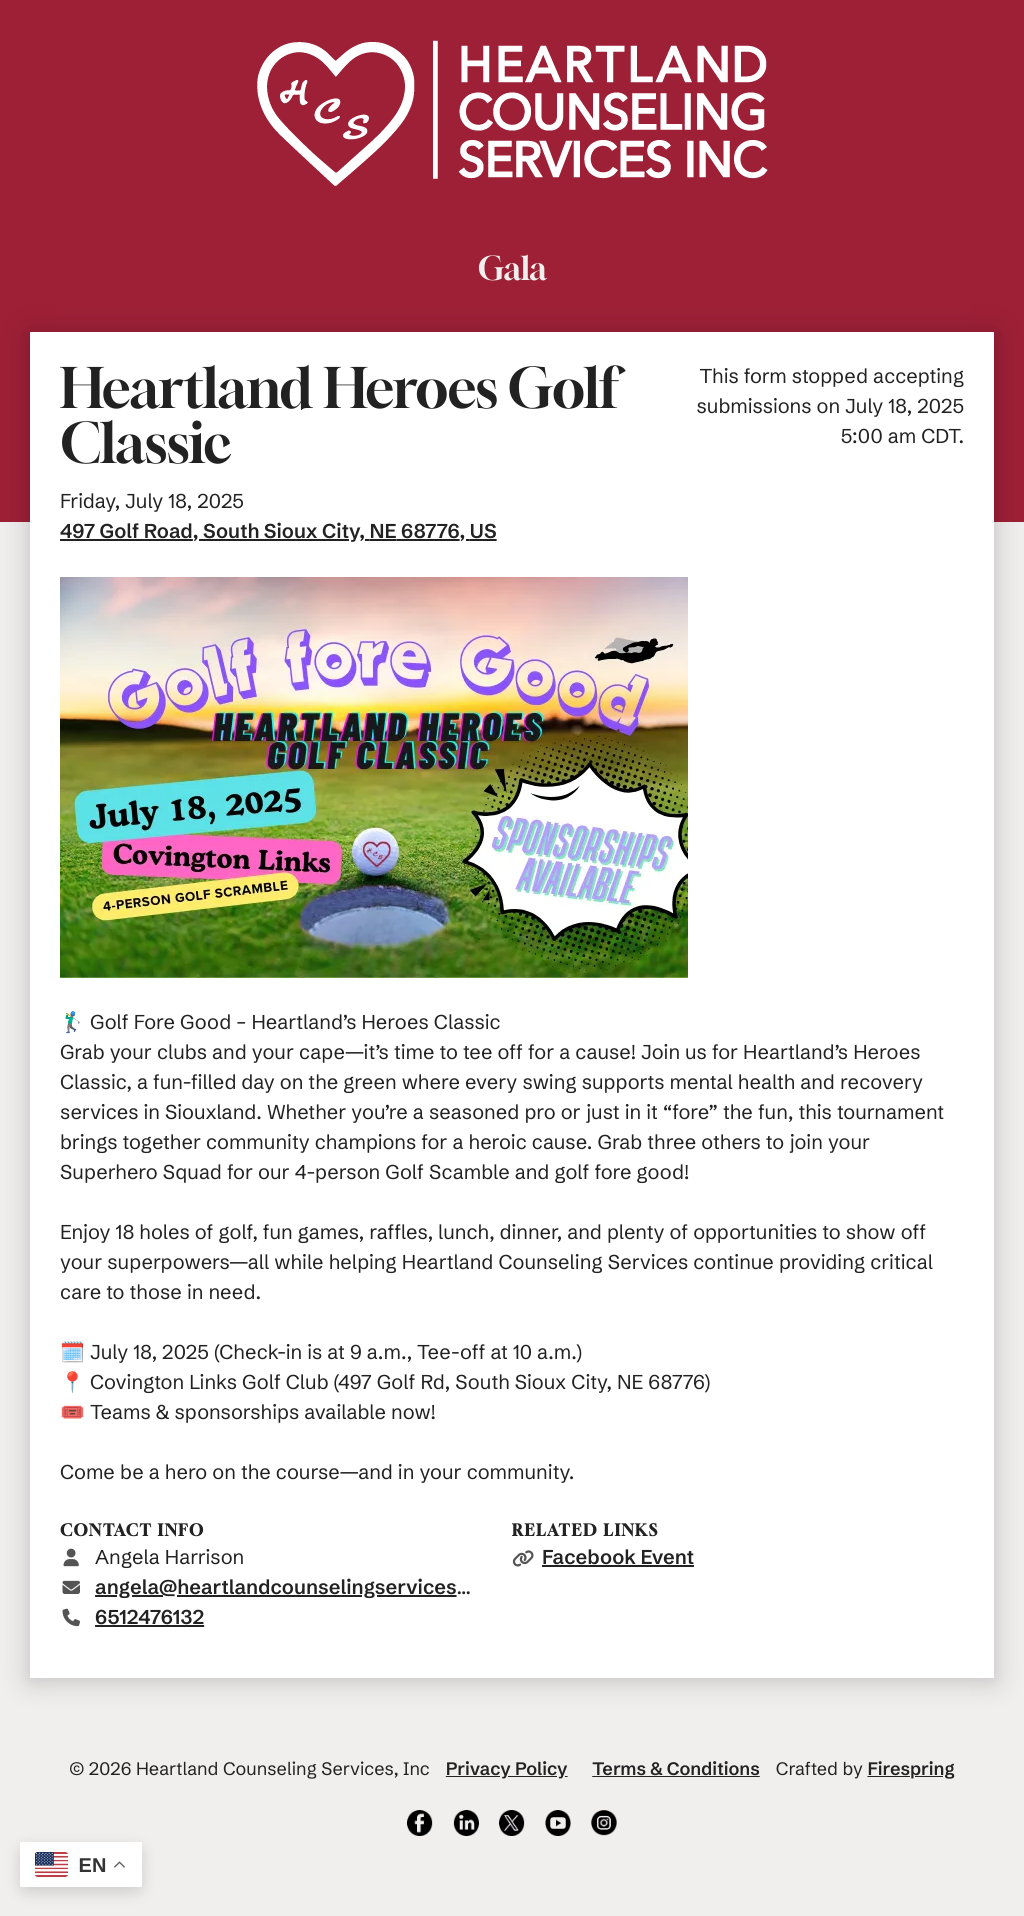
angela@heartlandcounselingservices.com (299, 1587)
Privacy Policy (507, 1768)
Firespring (910, 1768)
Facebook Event (618, 1557)
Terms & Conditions (676, 1768)
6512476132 (149, 1617)
